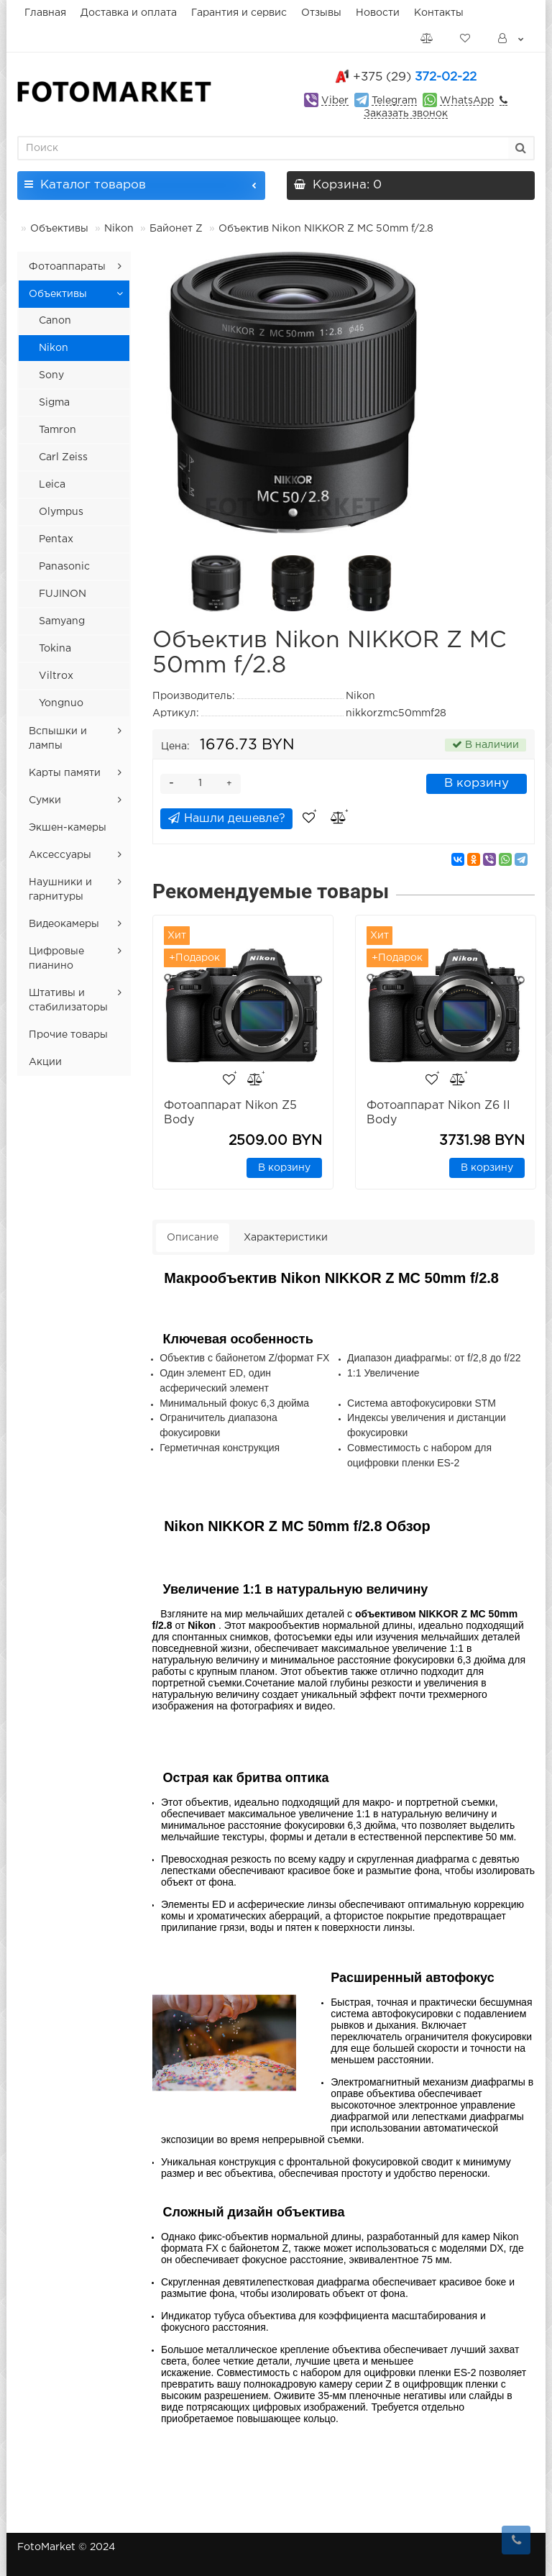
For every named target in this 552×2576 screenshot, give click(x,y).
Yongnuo (61, 703)
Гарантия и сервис (239, 13)
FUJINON (62, 594)
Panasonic (64, 566)
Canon (55, 320)
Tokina (55, 648)
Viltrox (56, 676)
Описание (192, 1237)
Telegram (394, 100)
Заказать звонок (406, 113)
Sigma (54, 402)
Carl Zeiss (63, 457)
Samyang (62, 621)
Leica (52, 484)
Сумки (45, 800)
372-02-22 (415, 77)
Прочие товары (68, 1035)
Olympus (61, 512)
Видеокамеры (64, 924)
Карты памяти (65, 773)
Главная (45, 13)
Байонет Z (176, 228)
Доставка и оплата (128, 13)
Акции (45, 1062)
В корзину (476, 783)
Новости (378, 13)
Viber (335, 100)
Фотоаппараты (67, 266)
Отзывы (321, 13)
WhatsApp (467, 100)
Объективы (59, 228)
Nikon (119, 228)
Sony (51, 375)
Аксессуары (60, 855)
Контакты (439, 13)
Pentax (56, 539)
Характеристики (286, 1237)
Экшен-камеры (67, 827)
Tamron (57, 430)
